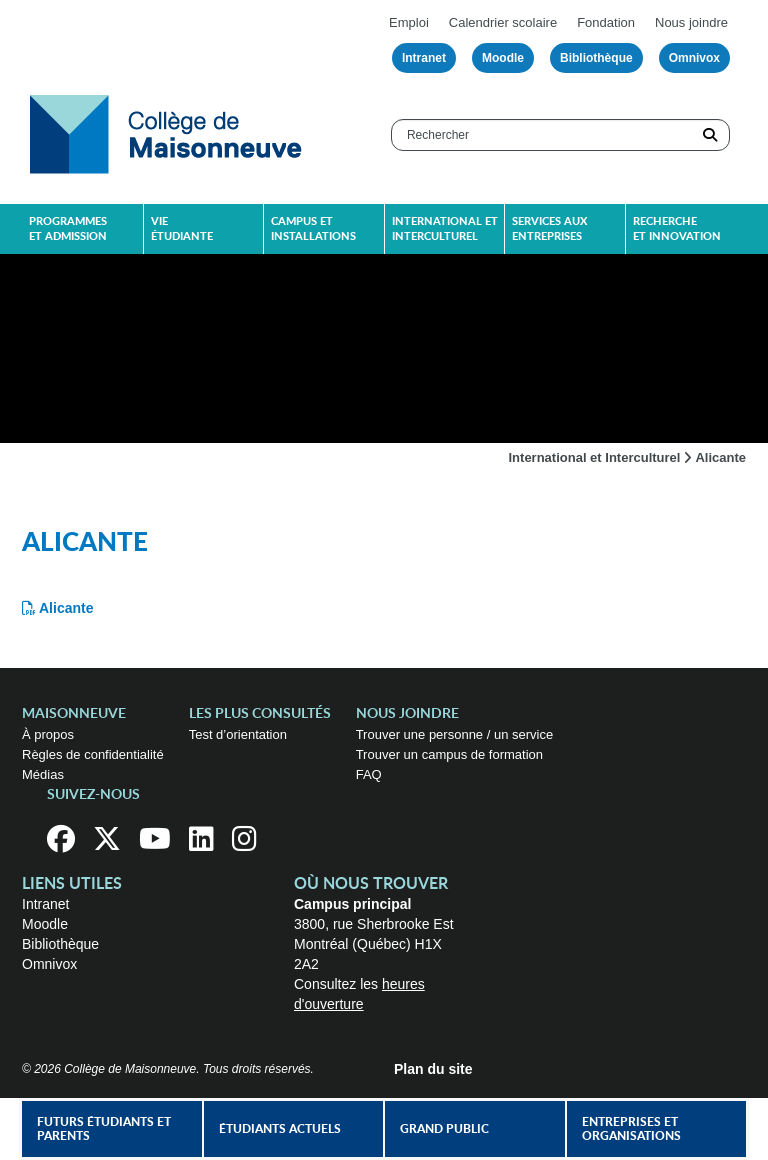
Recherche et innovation (677, 229)
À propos (48, 734)
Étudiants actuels (280, 1129)
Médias (43, 774)
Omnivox (694, 58)
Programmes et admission (68, 229)
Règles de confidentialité (93, 754)
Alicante (66, 608)
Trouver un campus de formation (449, 754)
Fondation (606, 22)
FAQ (369, 774)
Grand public (444, 1129)
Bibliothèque (596, 58)
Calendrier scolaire (503, 22)
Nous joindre (691, 22)
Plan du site (433, 1069)
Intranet (424, 58)
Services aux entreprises (549, 229)
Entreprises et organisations (631, 1129)
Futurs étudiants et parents (104, 1129)
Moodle (503, 58)
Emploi (409, 22)
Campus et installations (313, 229)
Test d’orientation (238, 734)
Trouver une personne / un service (455, 734)
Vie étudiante (182, 229)
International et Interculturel (595, 457)
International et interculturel (445, 229)
